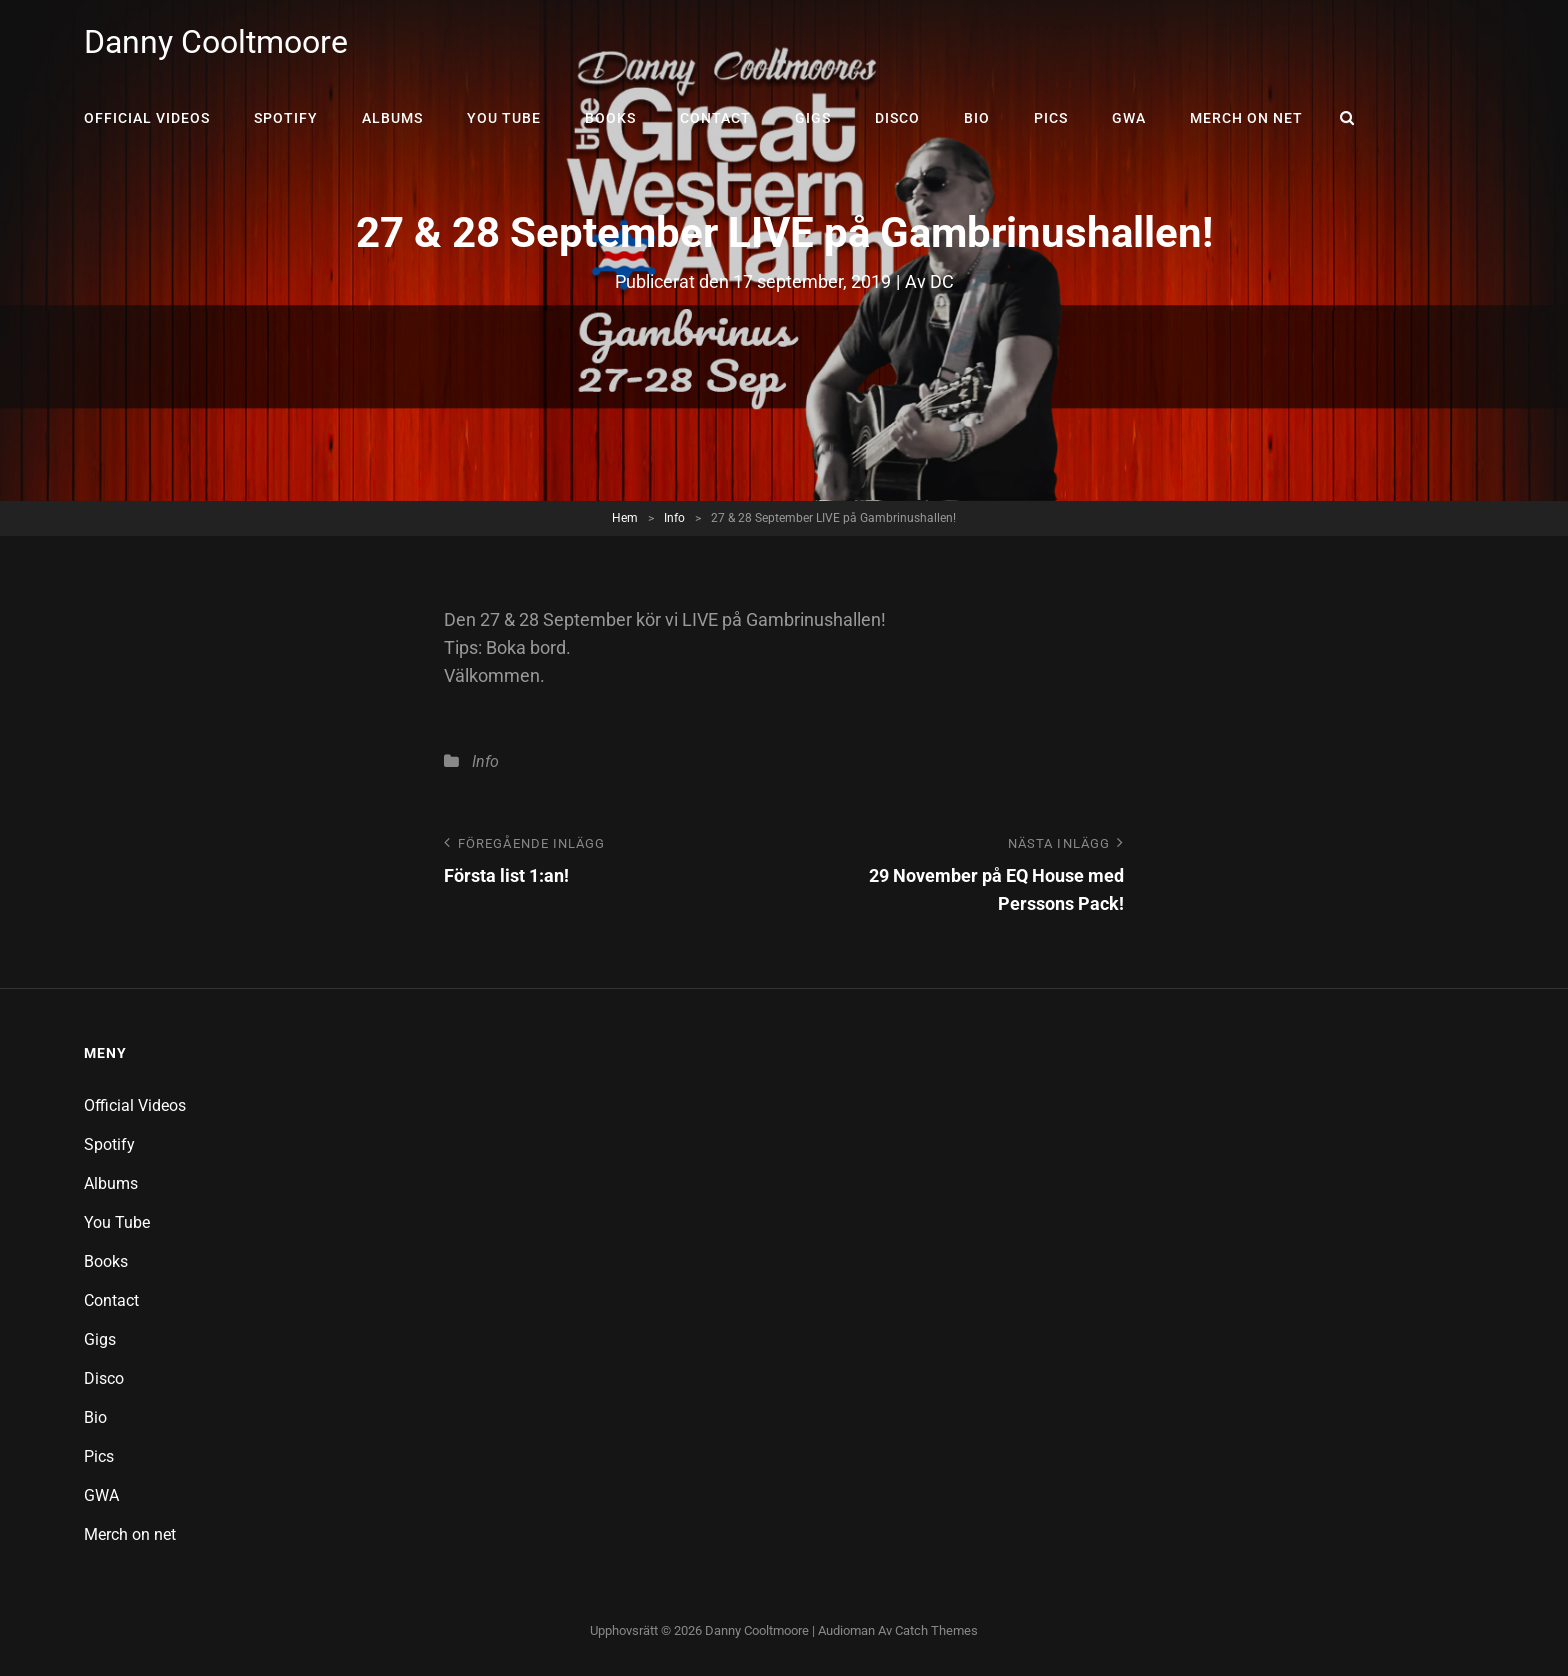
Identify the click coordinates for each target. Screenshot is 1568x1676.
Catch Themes (936, 1630)
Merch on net (1246, 118)
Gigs (813, 118)
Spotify (286, 118)
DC (942, 281)
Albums (392, 118)
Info (674, 518)
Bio (977, 118)
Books (610, 118)
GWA (1129, 118)
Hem (625, 518)
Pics (1051, 118)
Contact (715, 118)
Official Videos (147, 118)
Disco (897, 118)
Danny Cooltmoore (216, 42)
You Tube (504, 118)
